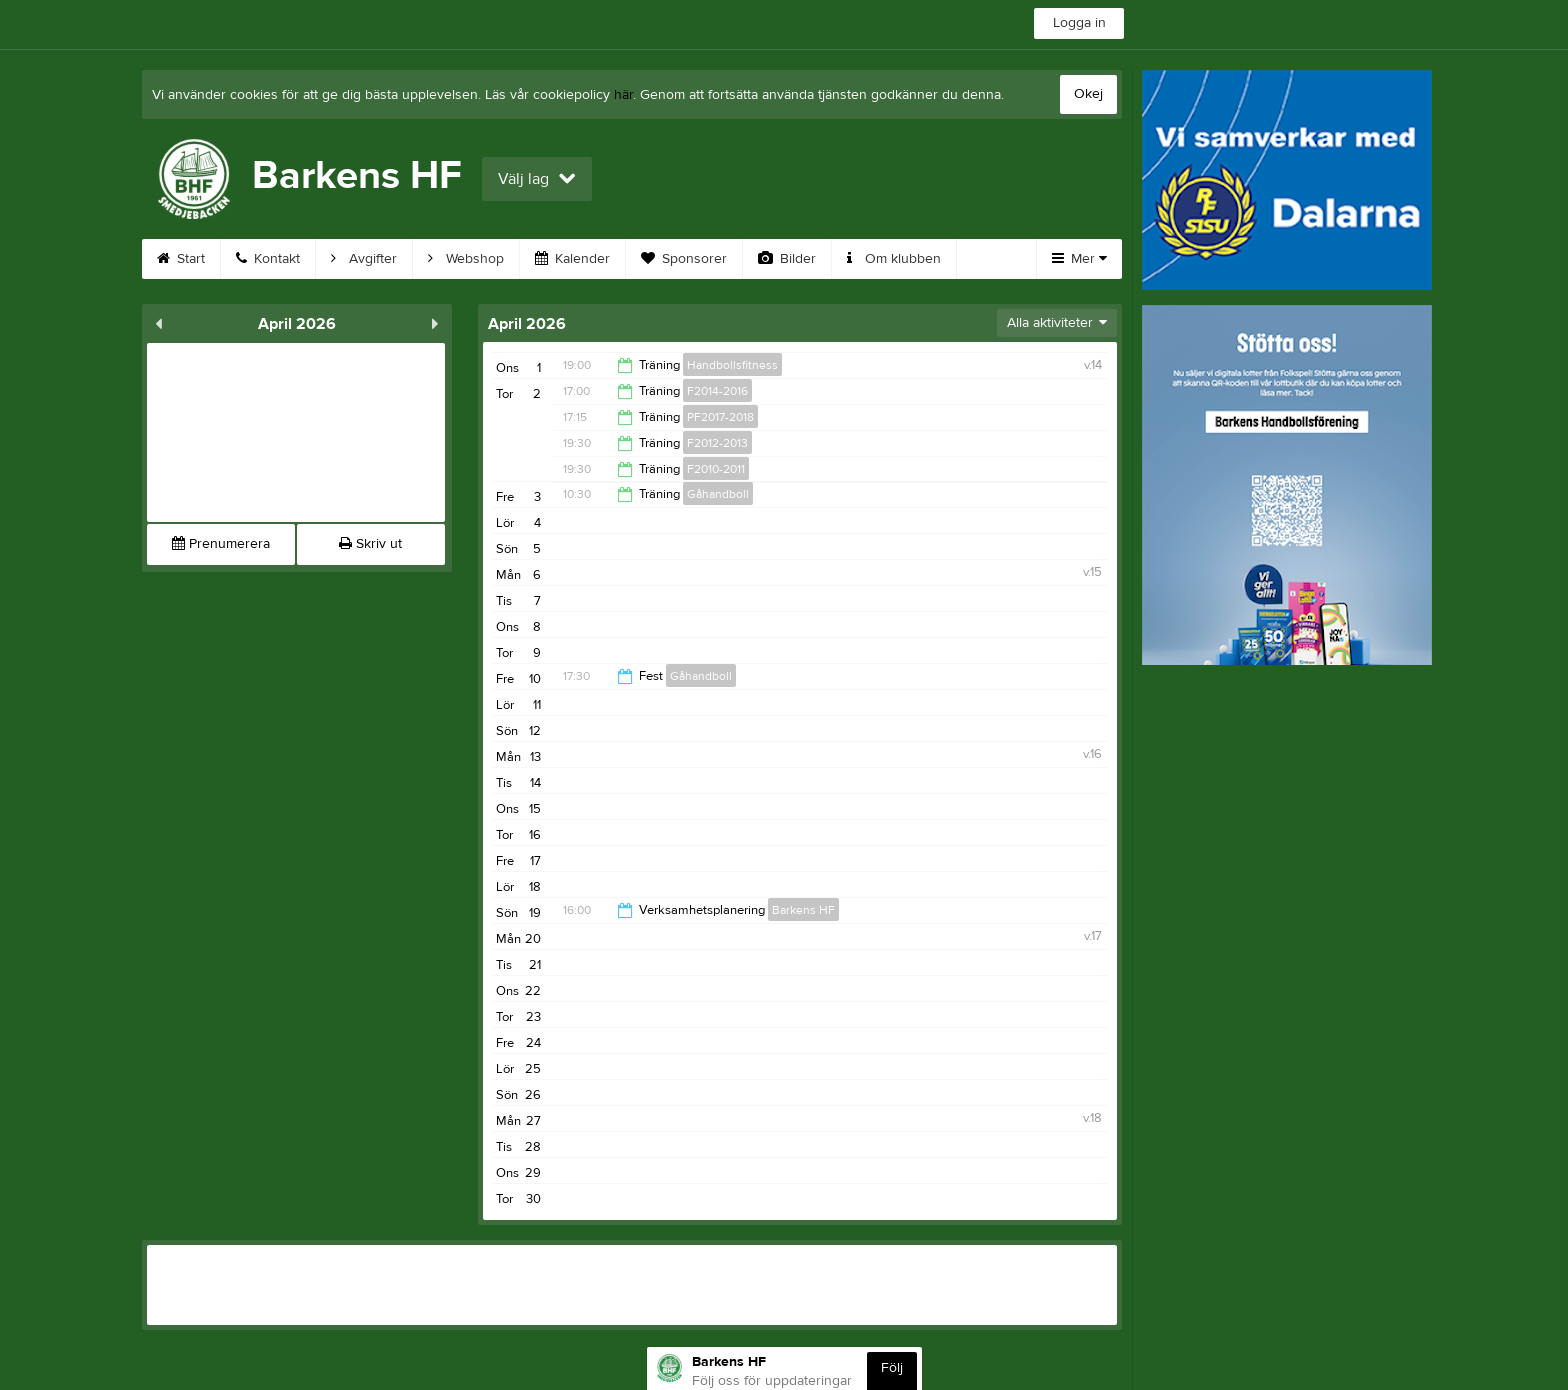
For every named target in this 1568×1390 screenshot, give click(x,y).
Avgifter (364, 259)
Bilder (787, 259)
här (623, 95)
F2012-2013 (717, 443)
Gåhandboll (718, 494)
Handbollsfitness (732, 365)
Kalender (572, 259)
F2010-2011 (716, 469)
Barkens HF (803, 910)
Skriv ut (370, 544)
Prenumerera (221, 544)
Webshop (466, 259)
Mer (1079, 259)
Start (181, 259)
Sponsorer (684, 259)
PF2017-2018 (720, 417)
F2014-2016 (717, 391)
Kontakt (268, 259)
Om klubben (894, 259)
